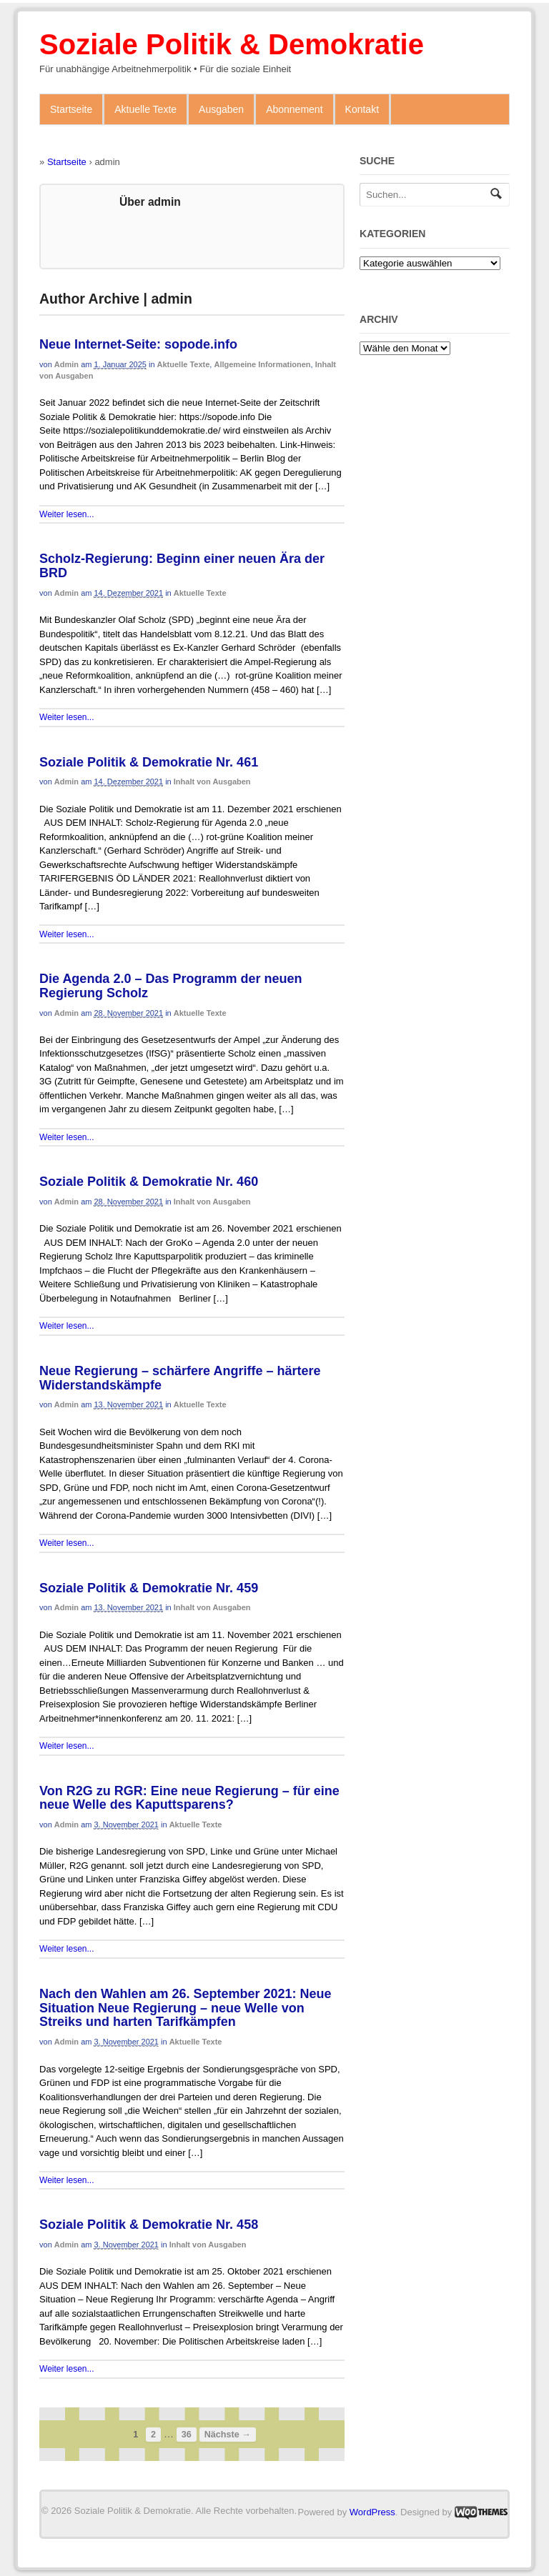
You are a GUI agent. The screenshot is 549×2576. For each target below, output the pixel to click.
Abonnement (294, 109)
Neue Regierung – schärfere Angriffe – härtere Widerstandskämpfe (179, 1378)
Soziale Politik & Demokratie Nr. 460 (148, 1181)
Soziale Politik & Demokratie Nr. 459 (148, 1588)
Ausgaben (221, 109)
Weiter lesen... (66, 514)
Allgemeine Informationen (262, 364)
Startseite (71, 109)
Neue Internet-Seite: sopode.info (138, 344)
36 (187, 2435)
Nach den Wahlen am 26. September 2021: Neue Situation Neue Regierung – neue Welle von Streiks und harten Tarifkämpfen (185, 2008)
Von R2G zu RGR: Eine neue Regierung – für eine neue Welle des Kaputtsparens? (189, 1798)
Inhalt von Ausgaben (212, 781)
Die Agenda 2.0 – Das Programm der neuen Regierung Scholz (170, 986)
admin (66, 364)
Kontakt (362, 109)
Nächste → (227, 2435)
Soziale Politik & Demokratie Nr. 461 (148, 762)
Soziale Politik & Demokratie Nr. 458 (148, 2224)
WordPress (372, 2512)
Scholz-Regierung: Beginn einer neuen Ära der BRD (182, 565)
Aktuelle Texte (145, 109)
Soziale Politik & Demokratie (231, 44)
